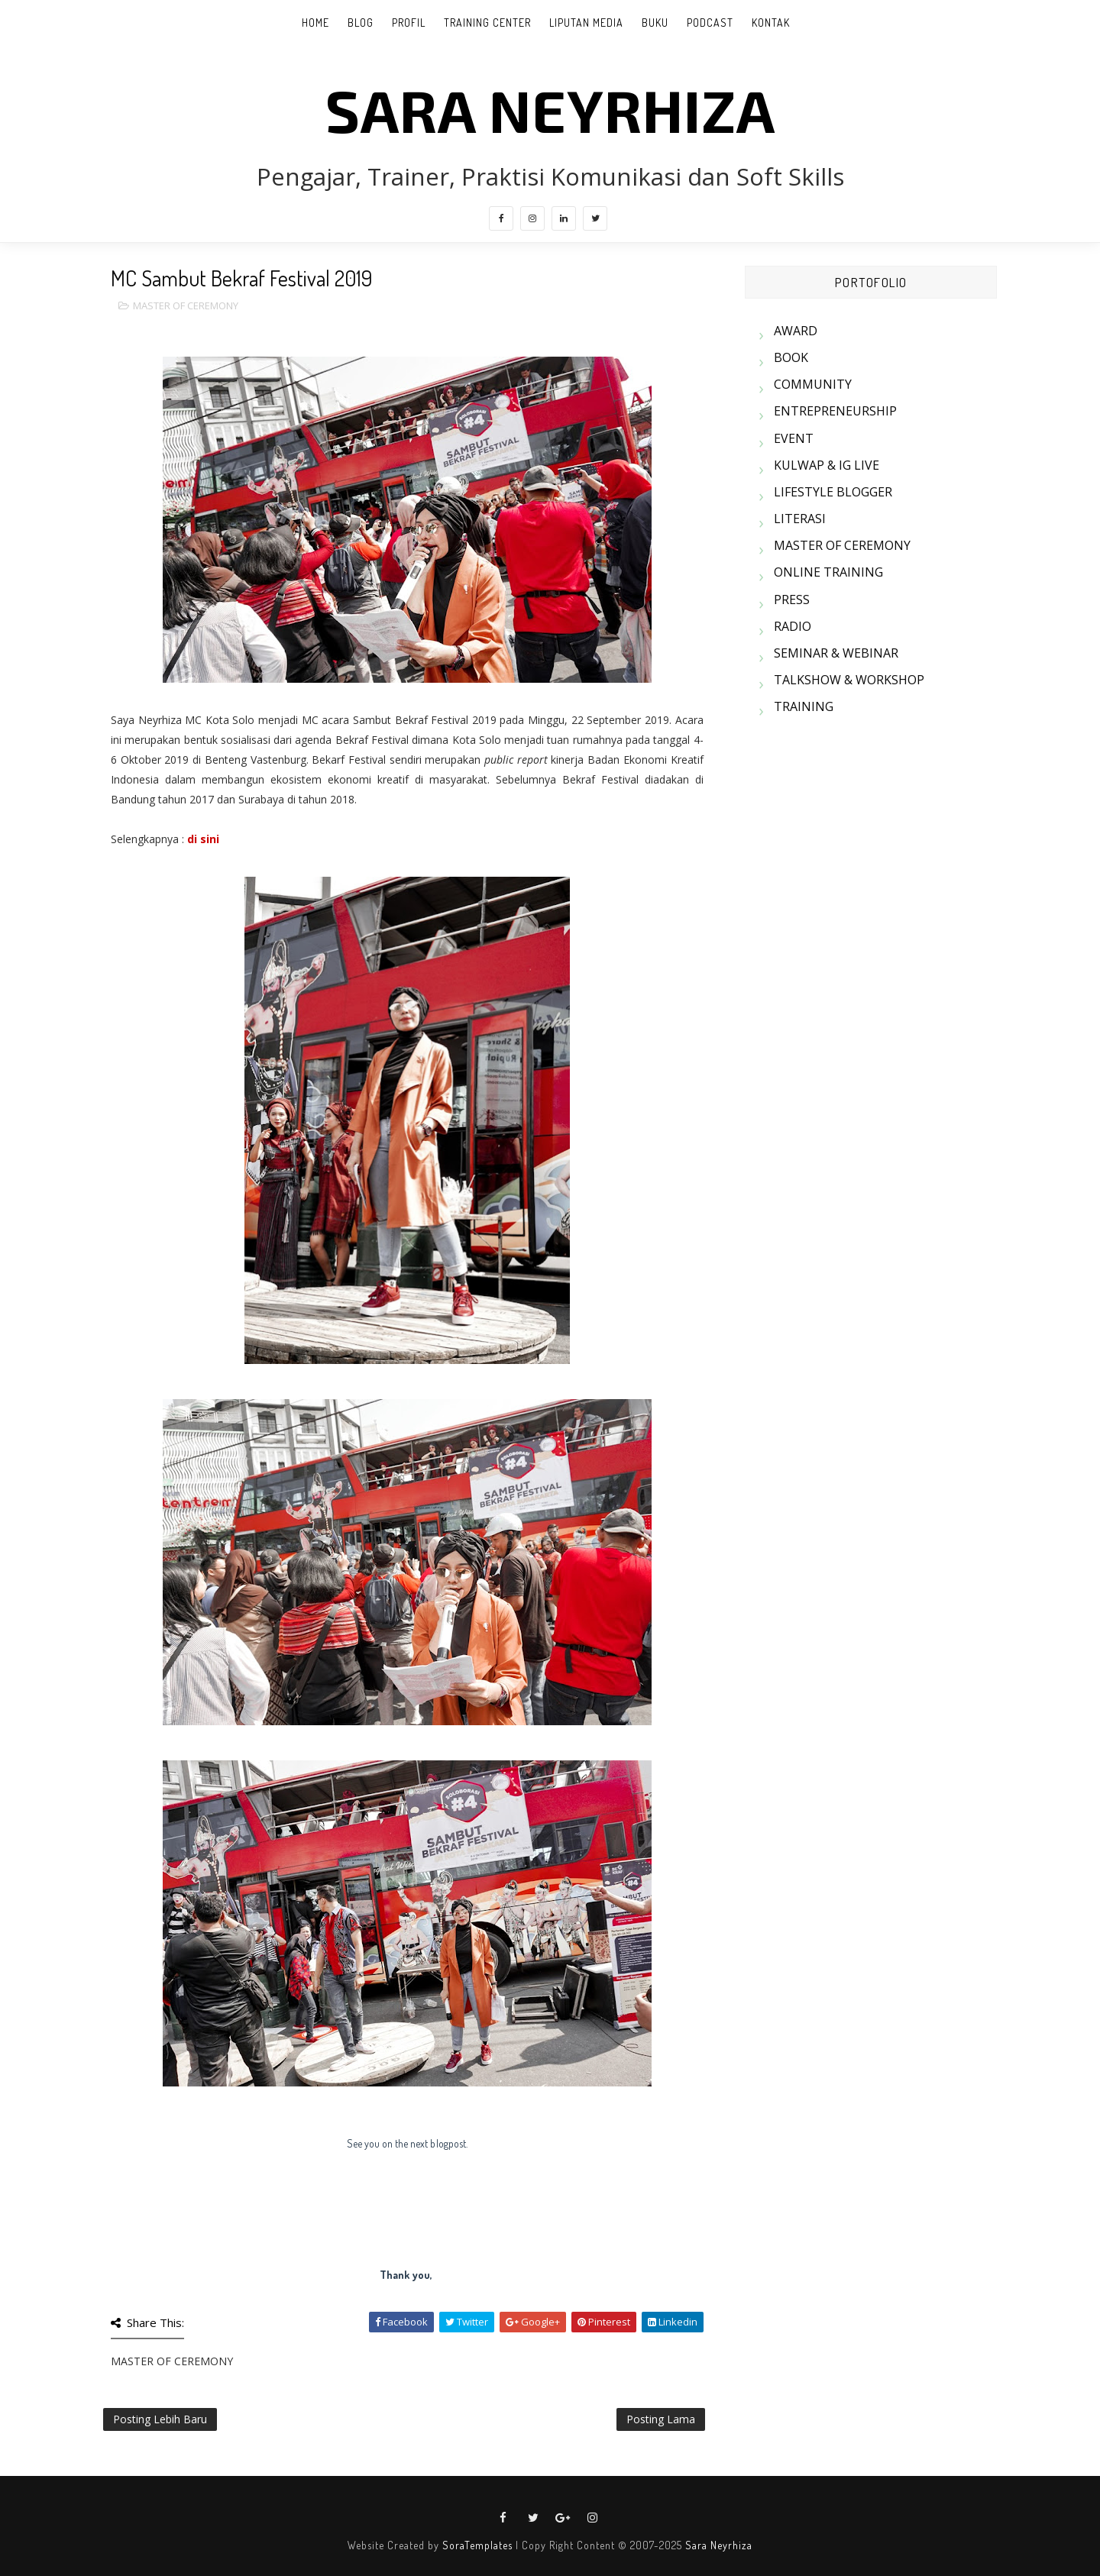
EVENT (794, 438)
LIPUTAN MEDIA (586, 22)
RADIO (792, 626)
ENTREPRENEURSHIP (835, 410)
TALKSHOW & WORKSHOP (849, 679)
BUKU (655, 22)
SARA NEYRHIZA (550, 109)
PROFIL (408, 22)
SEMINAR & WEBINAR (836, 653)
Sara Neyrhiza (718, 2545)
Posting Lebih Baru (160, 2419)
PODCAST (710, 22)
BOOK (791, 357)
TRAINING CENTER (487, 22)
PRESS (792, 599)
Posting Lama (660, 2419)
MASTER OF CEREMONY (185, 305)
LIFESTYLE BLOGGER (833, 491)
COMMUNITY (813, 384)
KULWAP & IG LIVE (826, 465)
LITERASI (800, 518)
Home (315, 22)
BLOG (361, 22)
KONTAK (771, 22)
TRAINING (803, 706)
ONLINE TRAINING (828, 572)
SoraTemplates (477, 2545)
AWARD (795, 330)
